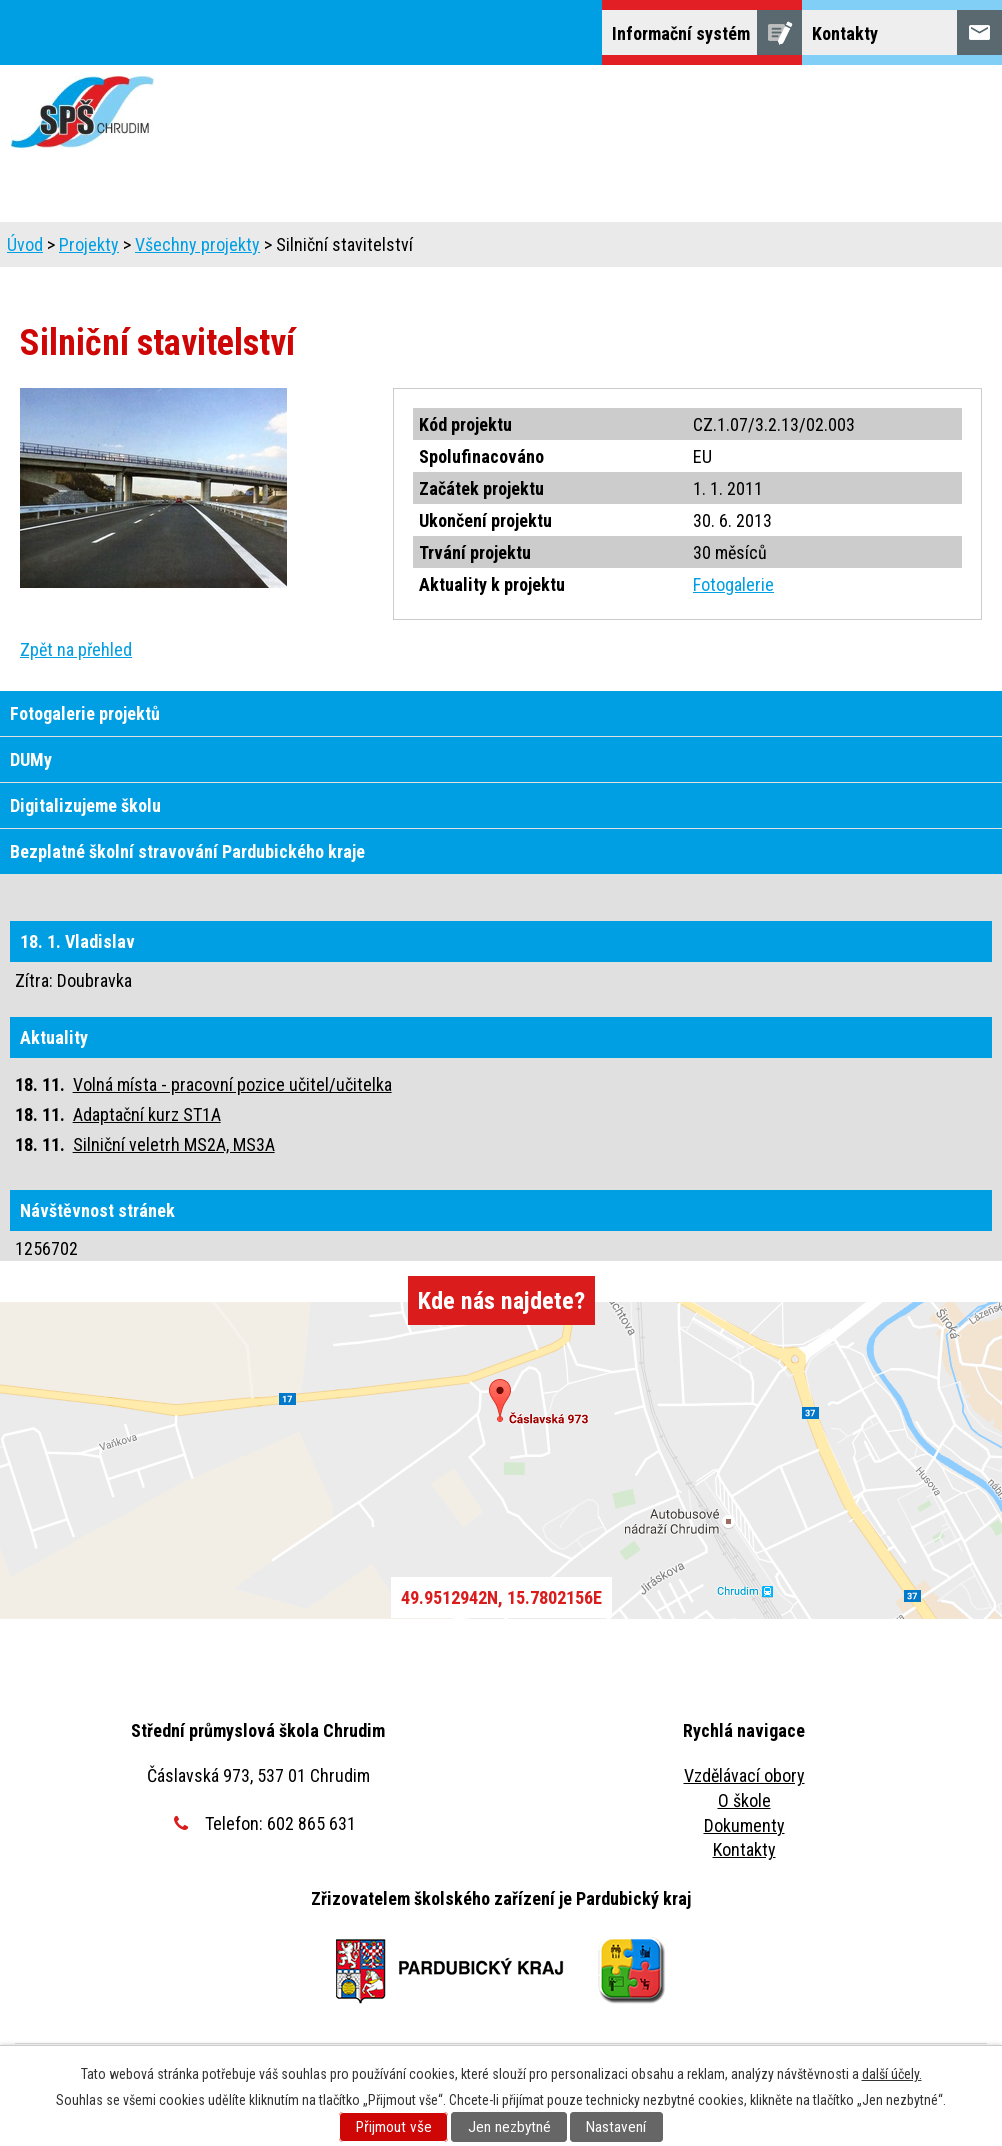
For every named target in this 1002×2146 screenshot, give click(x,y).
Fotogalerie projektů (85, 713)
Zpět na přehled (76, 649)
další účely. (892, 2074)
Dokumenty (744, 1825)
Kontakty (744, 1849)
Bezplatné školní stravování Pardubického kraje (187, 851)
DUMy (31, 759)
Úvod (25, 244)
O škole (744, 1800)
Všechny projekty (197, 244)
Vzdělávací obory (744, 1775)
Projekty (89, 244)
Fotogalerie (733, 584)
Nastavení (616, 2127)
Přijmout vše (394, 2127)
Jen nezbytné (509, 2127)
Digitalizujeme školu (85, 805)
